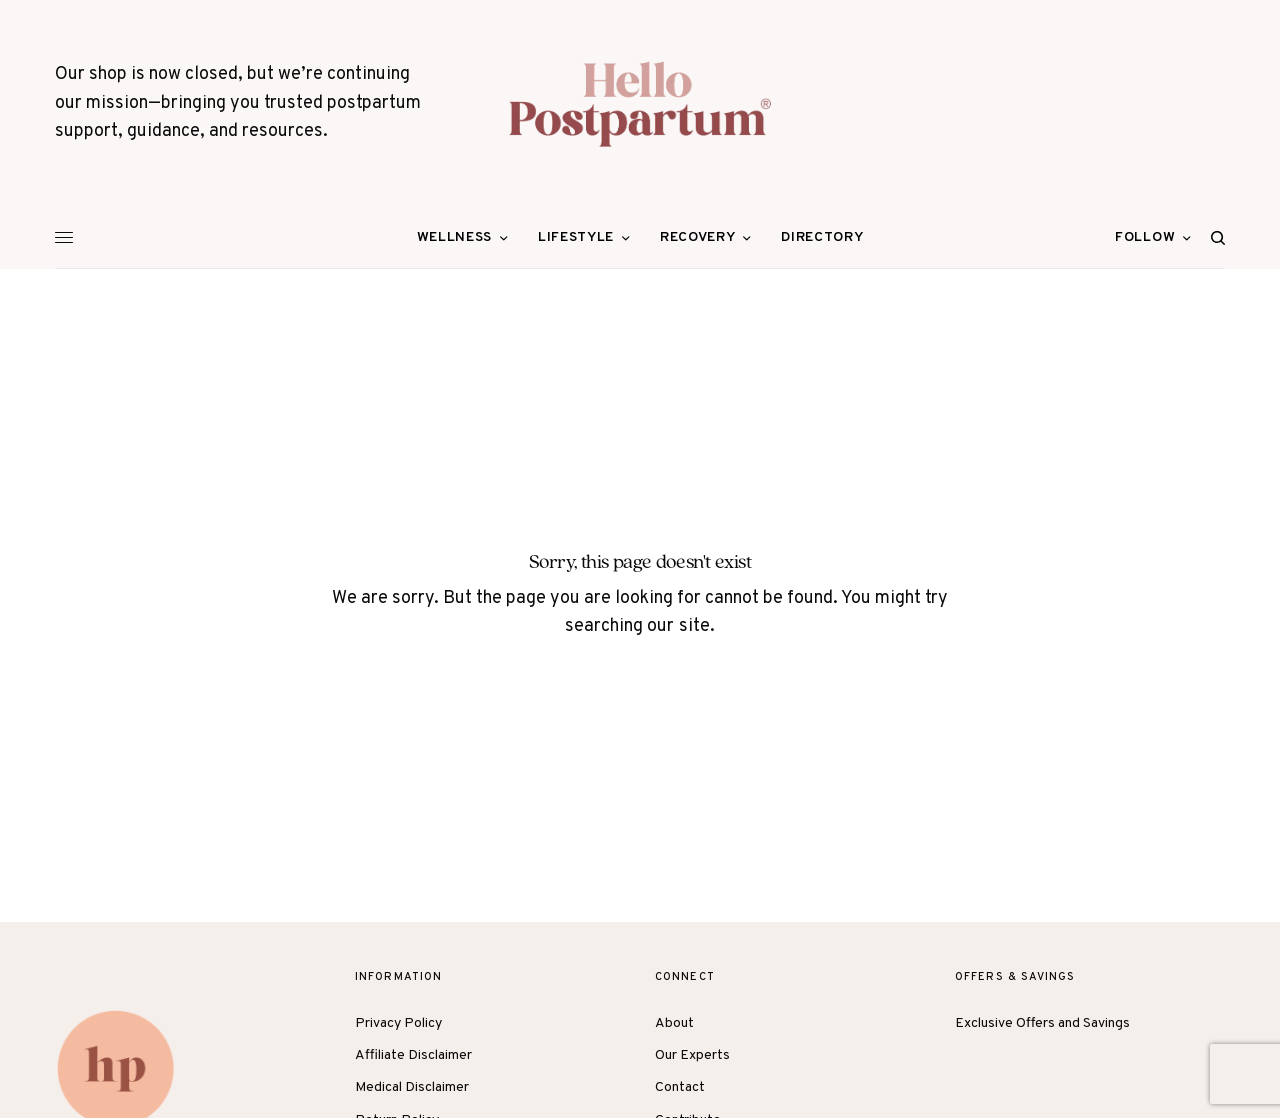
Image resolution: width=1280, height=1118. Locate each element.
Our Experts (692, 1055)
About (674, 1023)
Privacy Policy (398, 1023)
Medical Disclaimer (412, 1087)
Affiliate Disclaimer (413, 1055)
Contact (680, 1087)
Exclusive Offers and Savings (1042, 1023)
